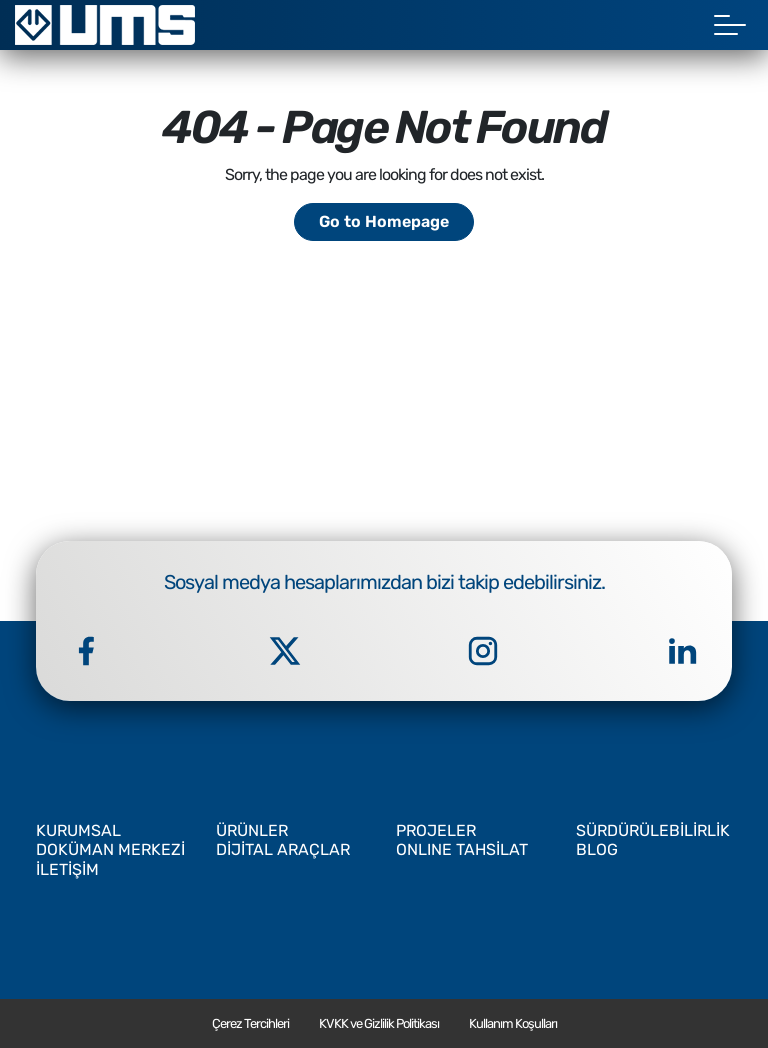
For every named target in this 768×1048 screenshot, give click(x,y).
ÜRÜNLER (252, 830)
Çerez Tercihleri (250, 1023)
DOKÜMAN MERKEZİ (110, 849)
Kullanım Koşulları (513, 1023)
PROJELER (436, 830)
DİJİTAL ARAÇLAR (283, 849)
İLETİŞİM (67, 869)
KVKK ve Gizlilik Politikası (379, 1023)
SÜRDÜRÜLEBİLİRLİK (653, 830)
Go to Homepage (384, 221)
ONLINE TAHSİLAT (462, 849)
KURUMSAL (78, 830)
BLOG (597, 849)
